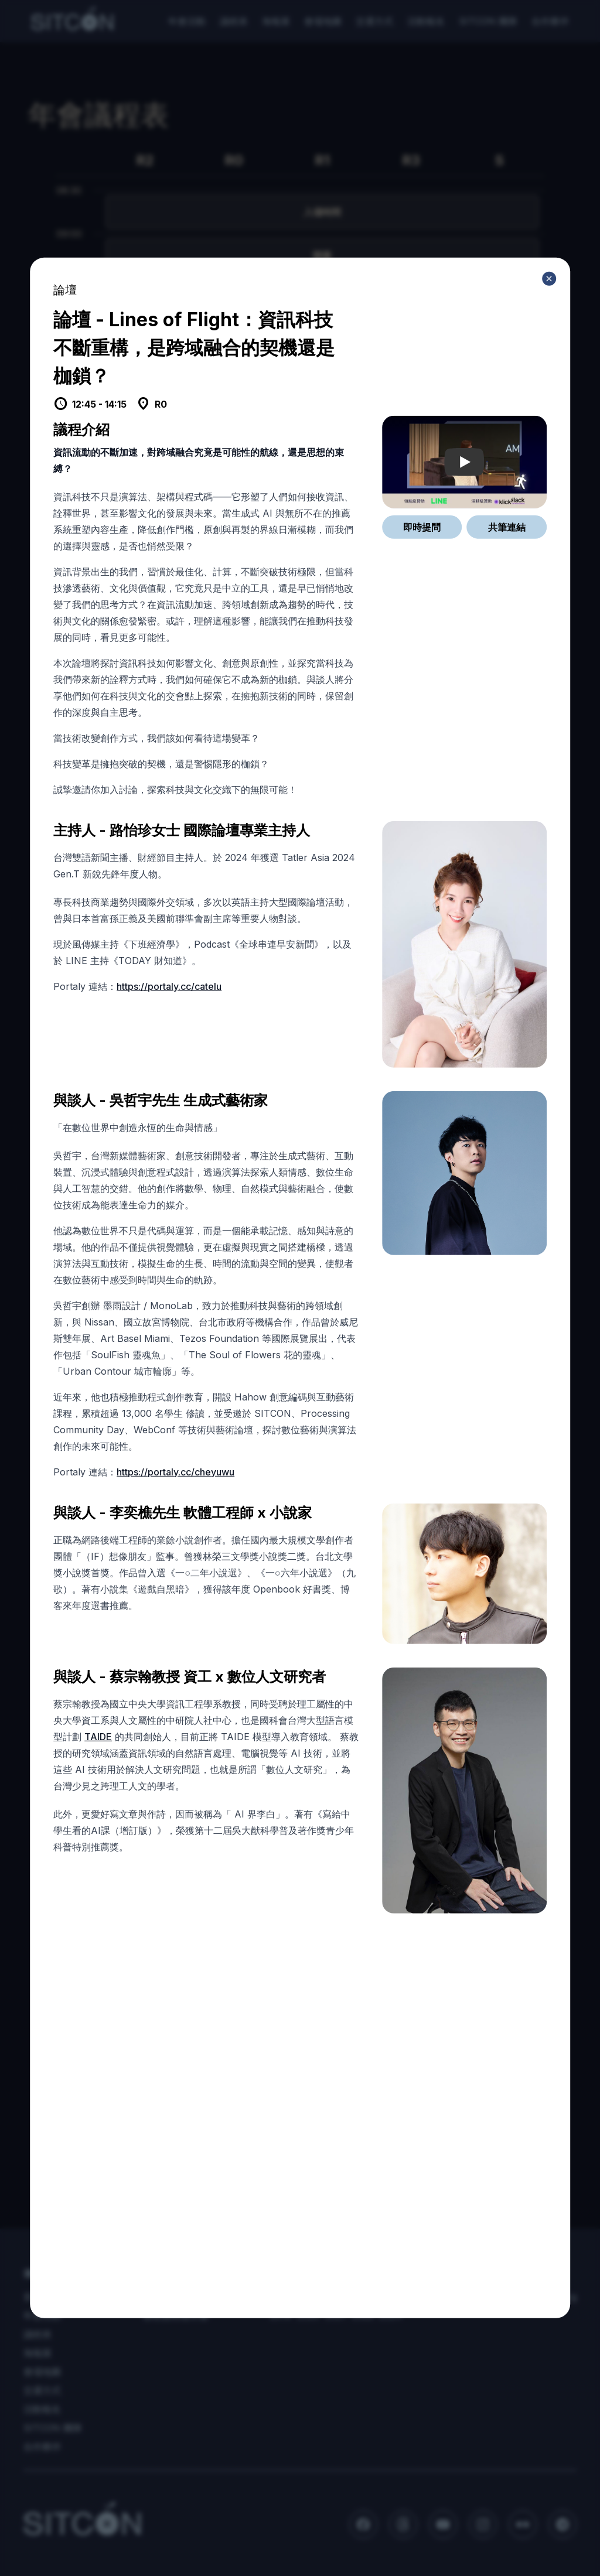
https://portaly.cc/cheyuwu (175, 1471)
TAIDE (98, 1736)
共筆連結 (507, 527)
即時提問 (422, 527)
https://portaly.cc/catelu (169, 986)
